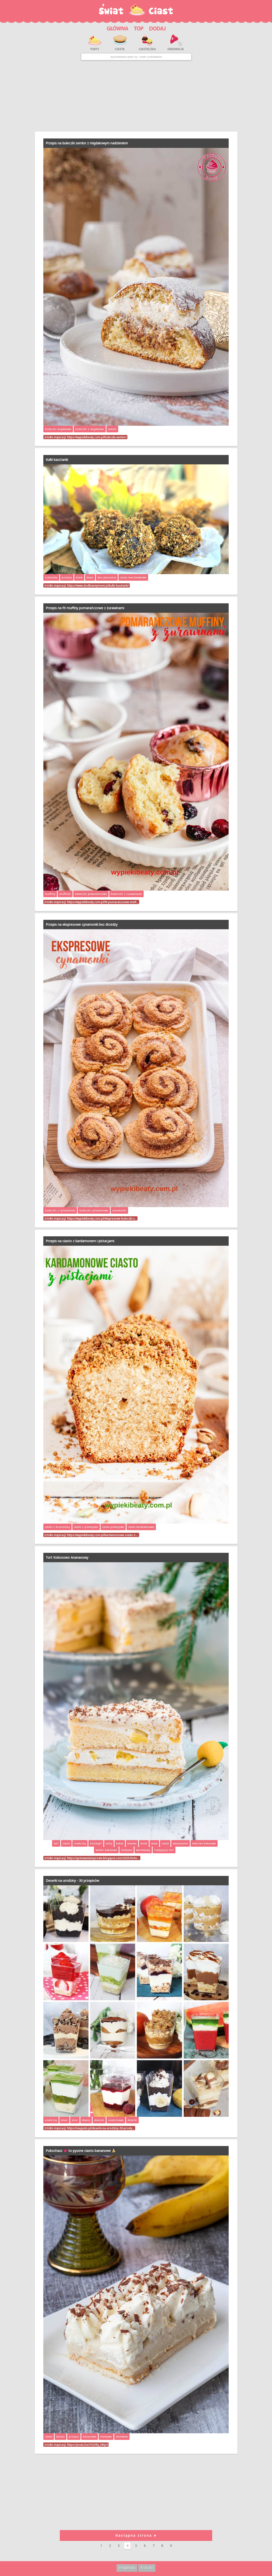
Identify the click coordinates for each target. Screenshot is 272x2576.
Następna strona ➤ (136, 2535)
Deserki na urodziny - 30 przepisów (72, 1880)
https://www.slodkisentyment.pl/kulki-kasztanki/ (98, 585)
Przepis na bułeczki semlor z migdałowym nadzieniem (87, 143)
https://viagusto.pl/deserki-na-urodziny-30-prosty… (100, 2128)
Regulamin (127, 2567)
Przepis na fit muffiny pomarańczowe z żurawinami (85, 608)
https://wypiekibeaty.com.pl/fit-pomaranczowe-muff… (102, 902)
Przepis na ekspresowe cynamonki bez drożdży (82, 924)
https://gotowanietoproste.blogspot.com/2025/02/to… (103, 1858)
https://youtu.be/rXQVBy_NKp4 (87, 2444)
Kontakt (147, 2567)
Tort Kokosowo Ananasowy (67, 1557)
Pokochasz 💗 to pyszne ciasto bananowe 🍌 (81, 2150)
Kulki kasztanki (57, 459)
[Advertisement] (136, 96)
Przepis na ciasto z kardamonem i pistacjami (80, 1241)
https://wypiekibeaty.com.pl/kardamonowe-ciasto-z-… (102, 1535)
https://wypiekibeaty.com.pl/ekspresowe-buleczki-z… (102, 1218)
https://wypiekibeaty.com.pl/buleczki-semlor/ (96, 437)
